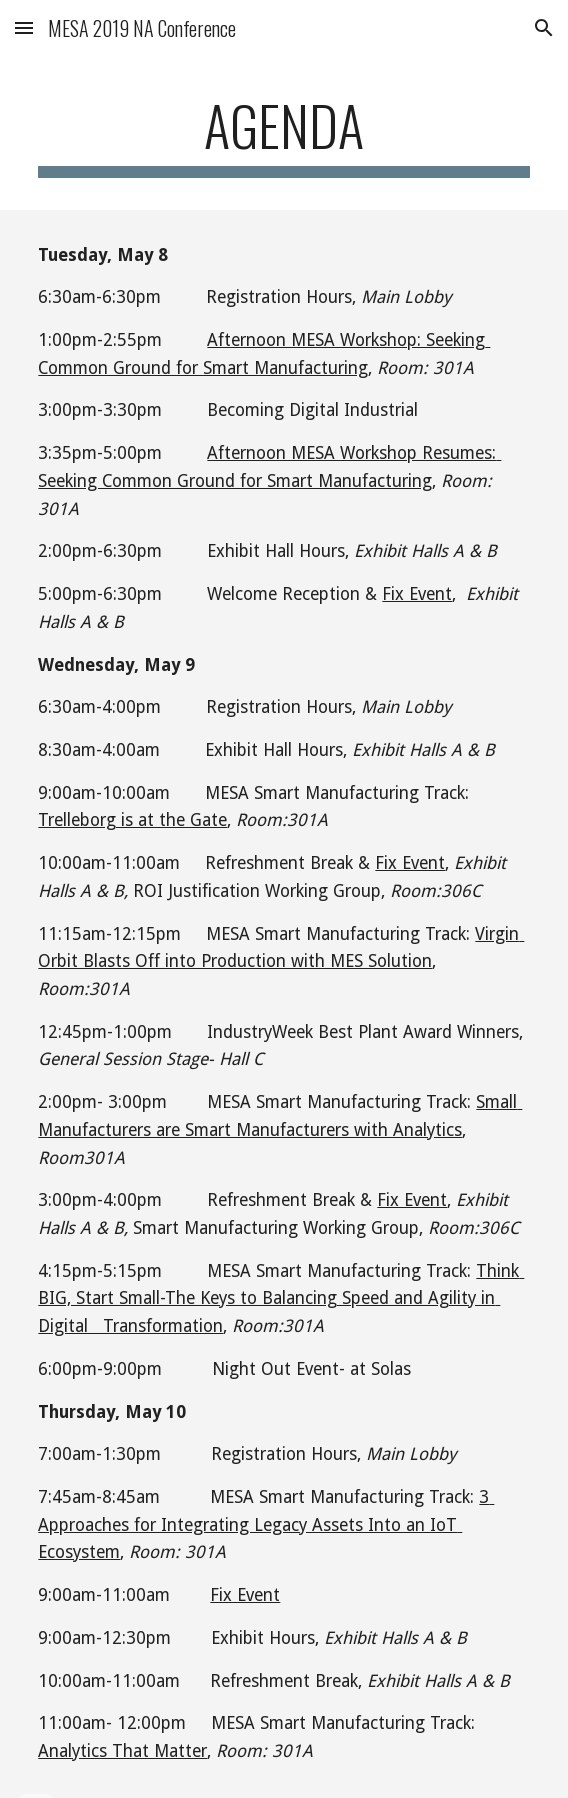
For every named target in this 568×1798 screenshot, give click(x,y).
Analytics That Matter (122, 1751)
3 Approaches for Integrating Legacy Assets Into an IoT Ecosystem (266, 1524)
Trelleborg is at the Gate (132, 820)
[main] (283, 135)
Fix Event (417, 594)
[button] (24, 27)
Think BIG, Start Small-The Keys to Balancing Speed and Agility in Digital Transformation (281, 1298)
